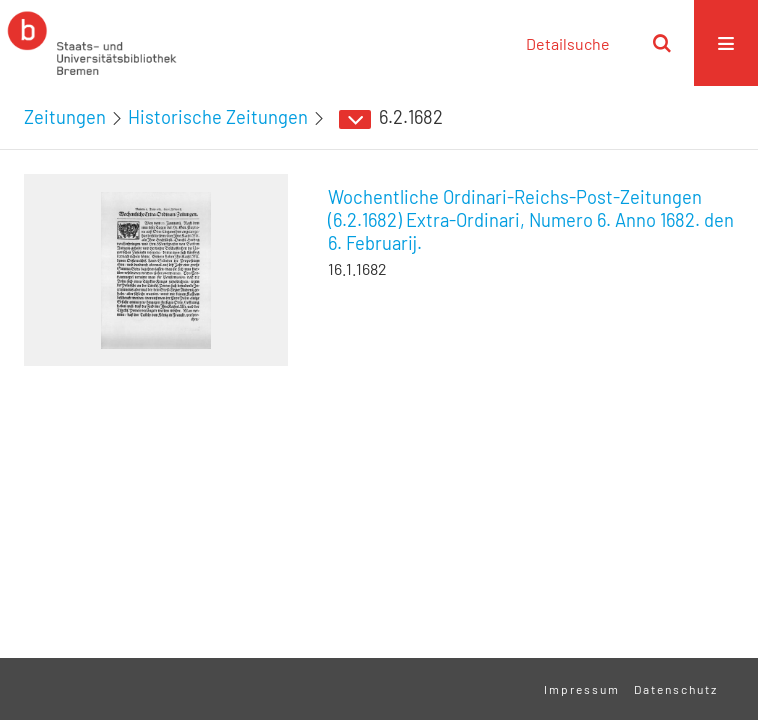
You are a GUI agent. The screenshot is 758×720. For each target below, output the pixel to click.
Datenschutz (676, 689)
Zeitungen (65, 117)
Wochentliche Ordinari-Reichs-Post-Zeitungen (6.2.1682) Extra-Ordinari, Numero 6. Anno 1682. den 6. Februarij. (531, 220)
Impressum (582, 689)
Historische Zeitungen (218, 117)
